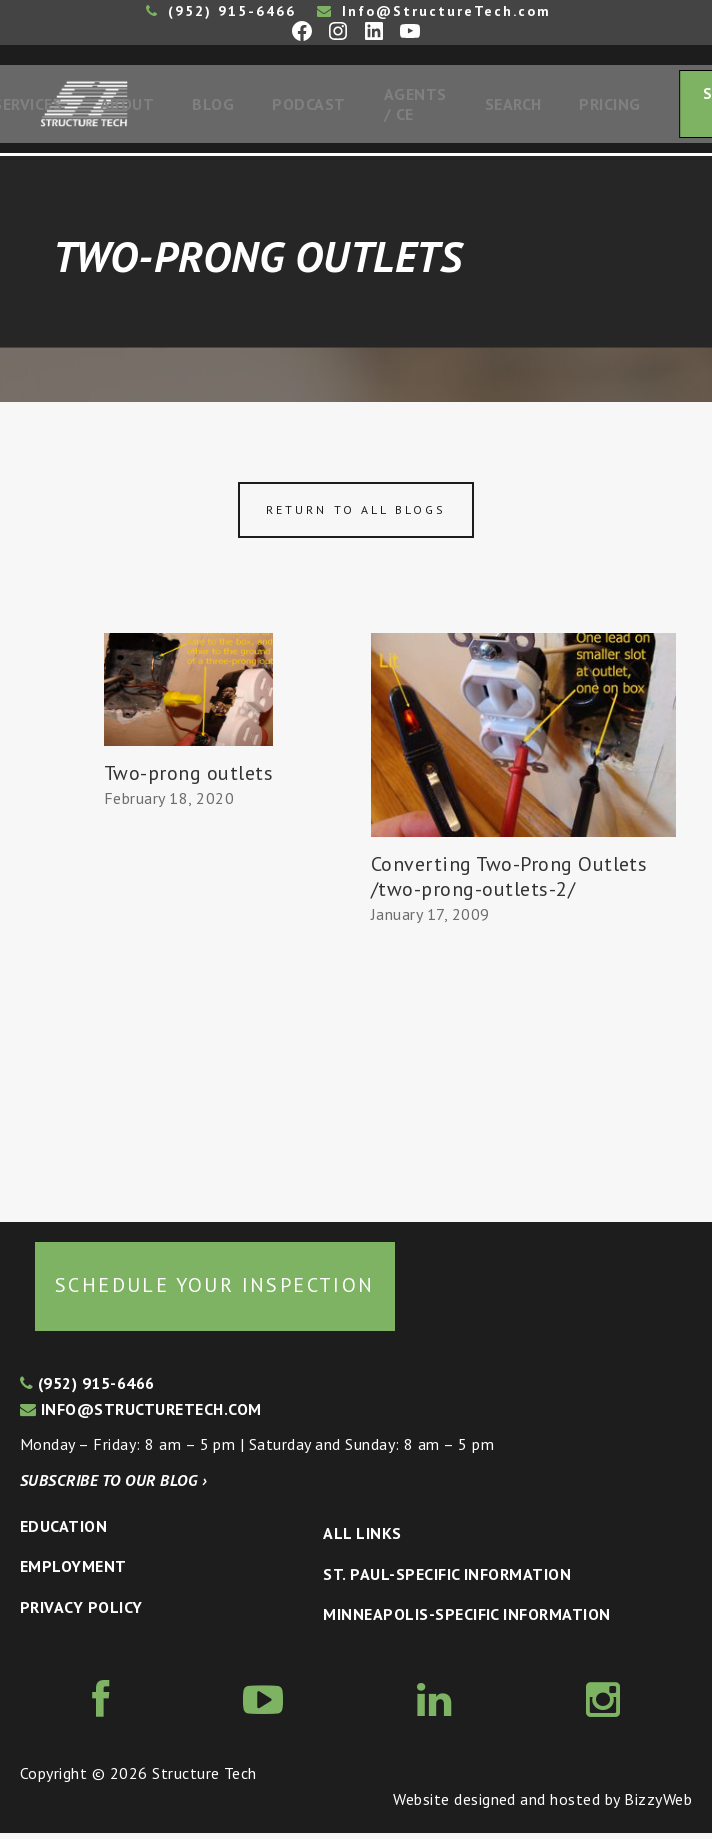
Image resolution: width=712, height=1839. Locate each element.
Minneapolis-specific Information (466, 1620)
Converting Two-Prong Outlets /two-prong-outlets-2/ (509, 882)
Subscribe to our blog (113, 1486)
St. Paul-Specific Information (447, 1580)
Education (63, 1532)
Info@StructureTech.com (434, 11)
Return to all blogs (356, 515)
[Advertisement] (188, 1013)
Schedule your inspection (215, 1291)
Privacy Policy (81, 1613)
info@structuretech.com (141, 1415)
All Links (362, 1539)
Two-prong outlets (188, 779)
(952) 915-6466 (221, 11)
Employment (73, 1572)
